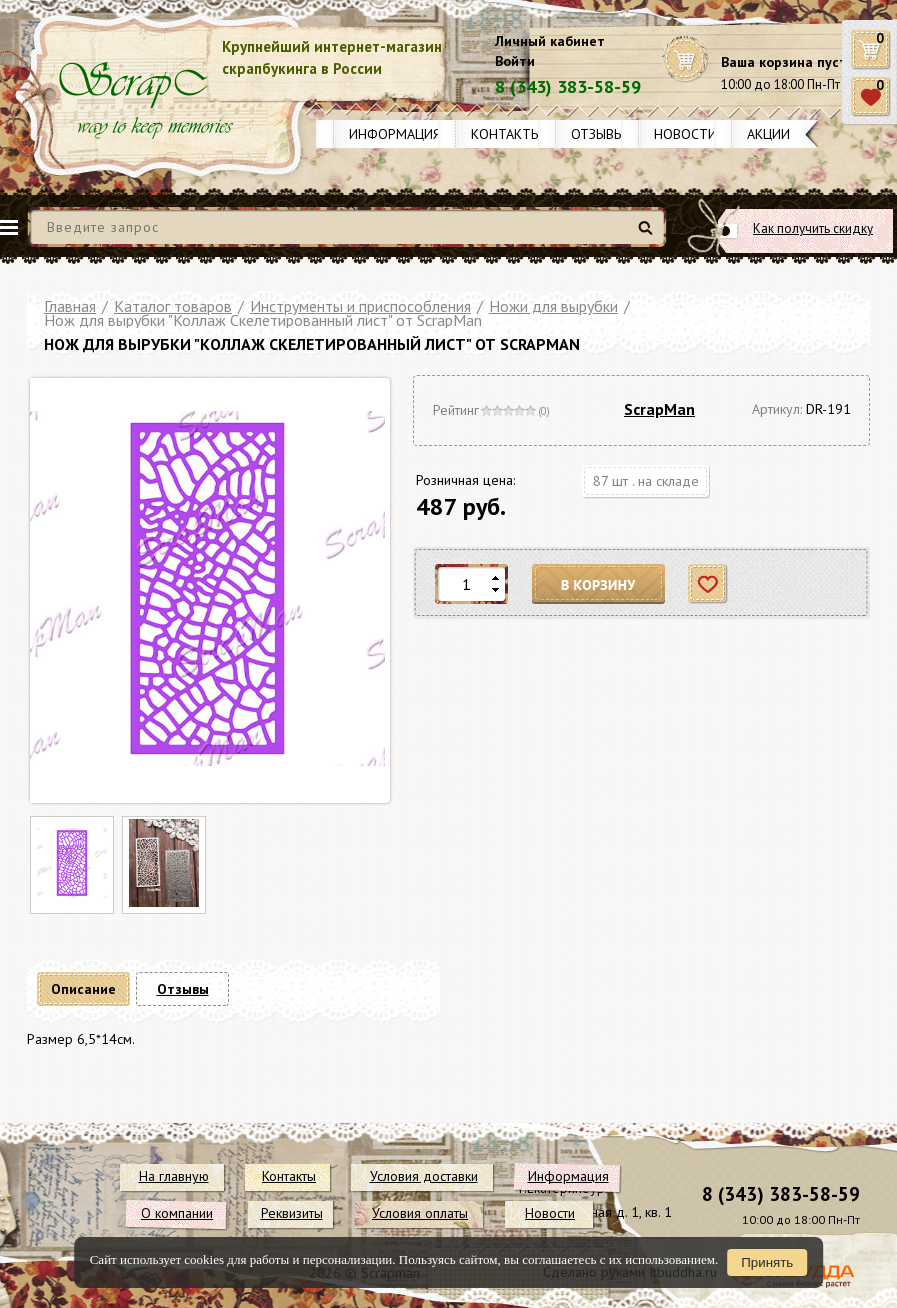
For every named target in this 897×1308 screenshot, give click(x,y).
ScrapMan (659, 409)
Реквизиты (292, 1213)
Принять (767, 1262)
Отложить (708, 584)
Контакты (506, 134)
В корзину (599, 584)
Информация (395, 134)
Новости (685, 134)
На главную (174, 1176)
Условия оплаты (420, 1213)
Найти (648, 235)
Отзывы (597, 134)
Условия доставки (424, 1176)
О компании (177, 1213)
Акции (768, 134)
